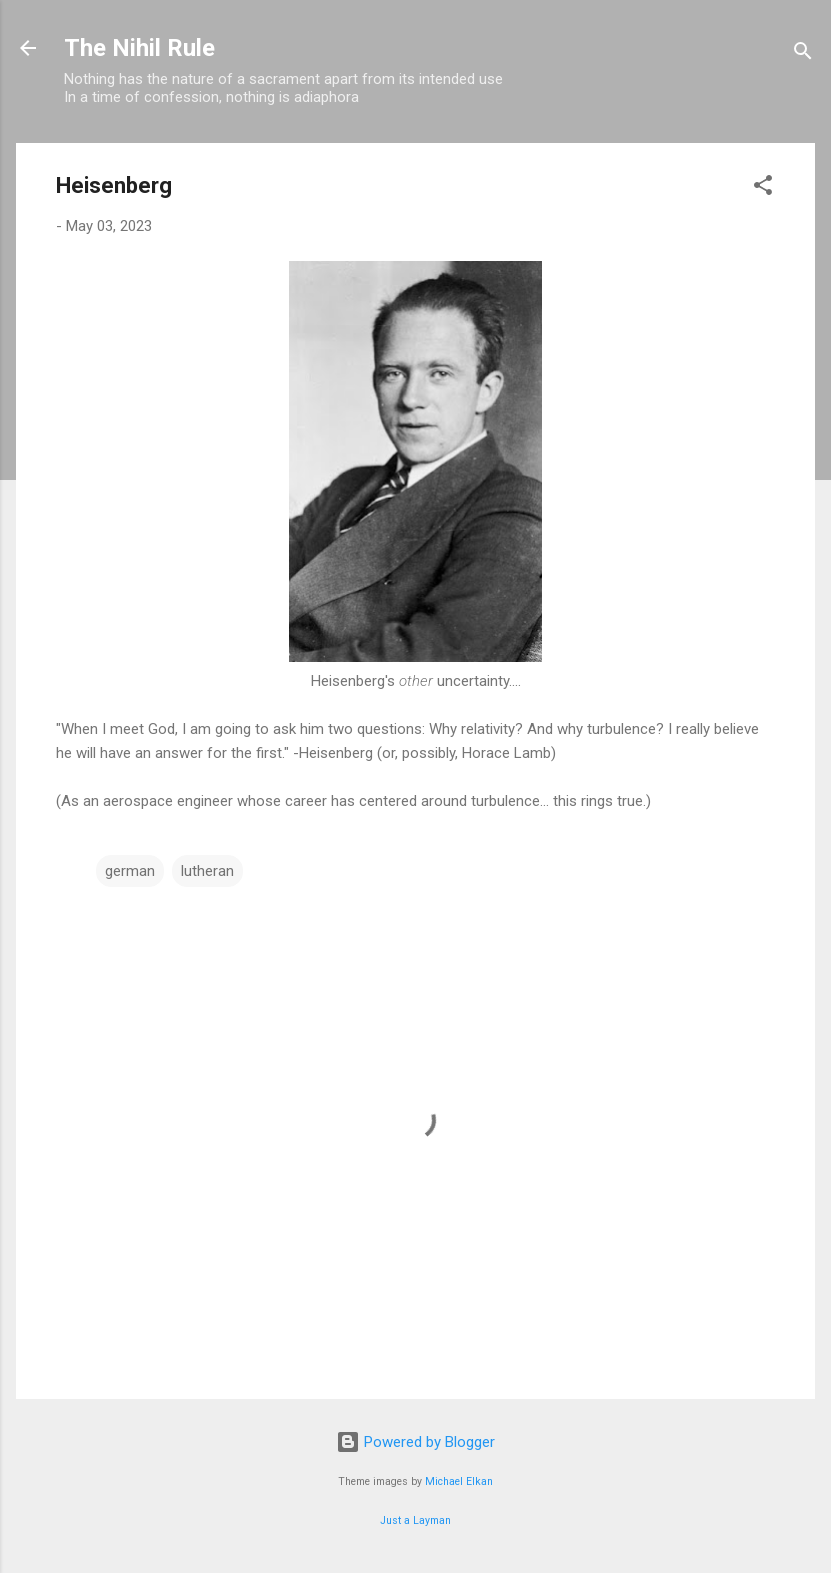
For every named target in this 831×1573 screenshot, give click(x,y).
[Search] (803, 54)
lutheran (207, 871)
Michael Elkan (459, 1481)
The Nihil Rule (139, 48)
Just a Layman (415, 1520)
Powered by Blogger (415, 1442)
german (130, 871)
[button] (763, 188)
